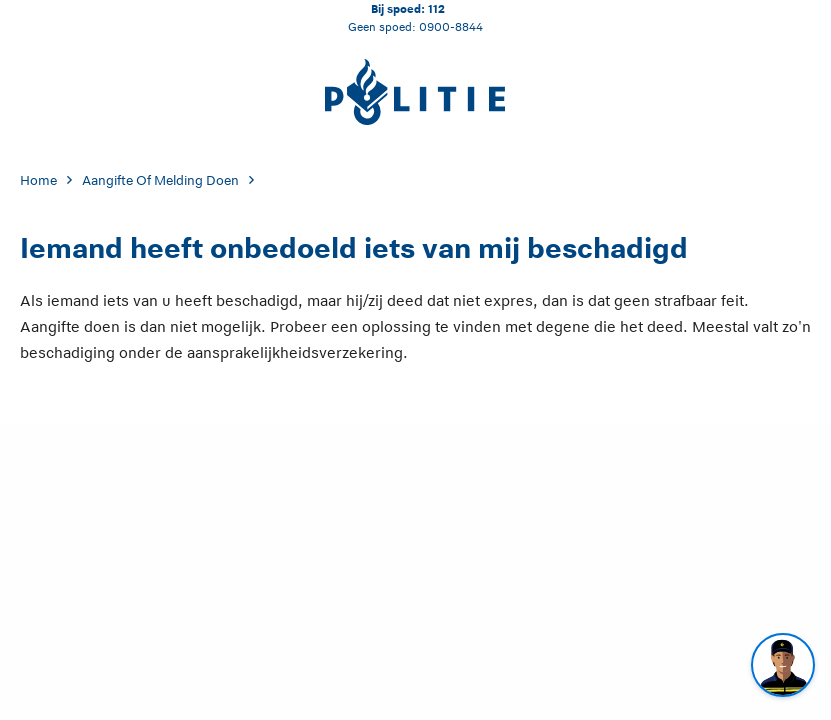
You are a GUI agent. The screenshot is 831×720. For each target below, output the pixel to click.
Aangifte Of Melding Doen (160, 180)
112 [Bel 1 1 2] (436, 8)
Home (38, 180)
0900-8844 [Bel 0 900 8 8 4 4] (451, 26)
